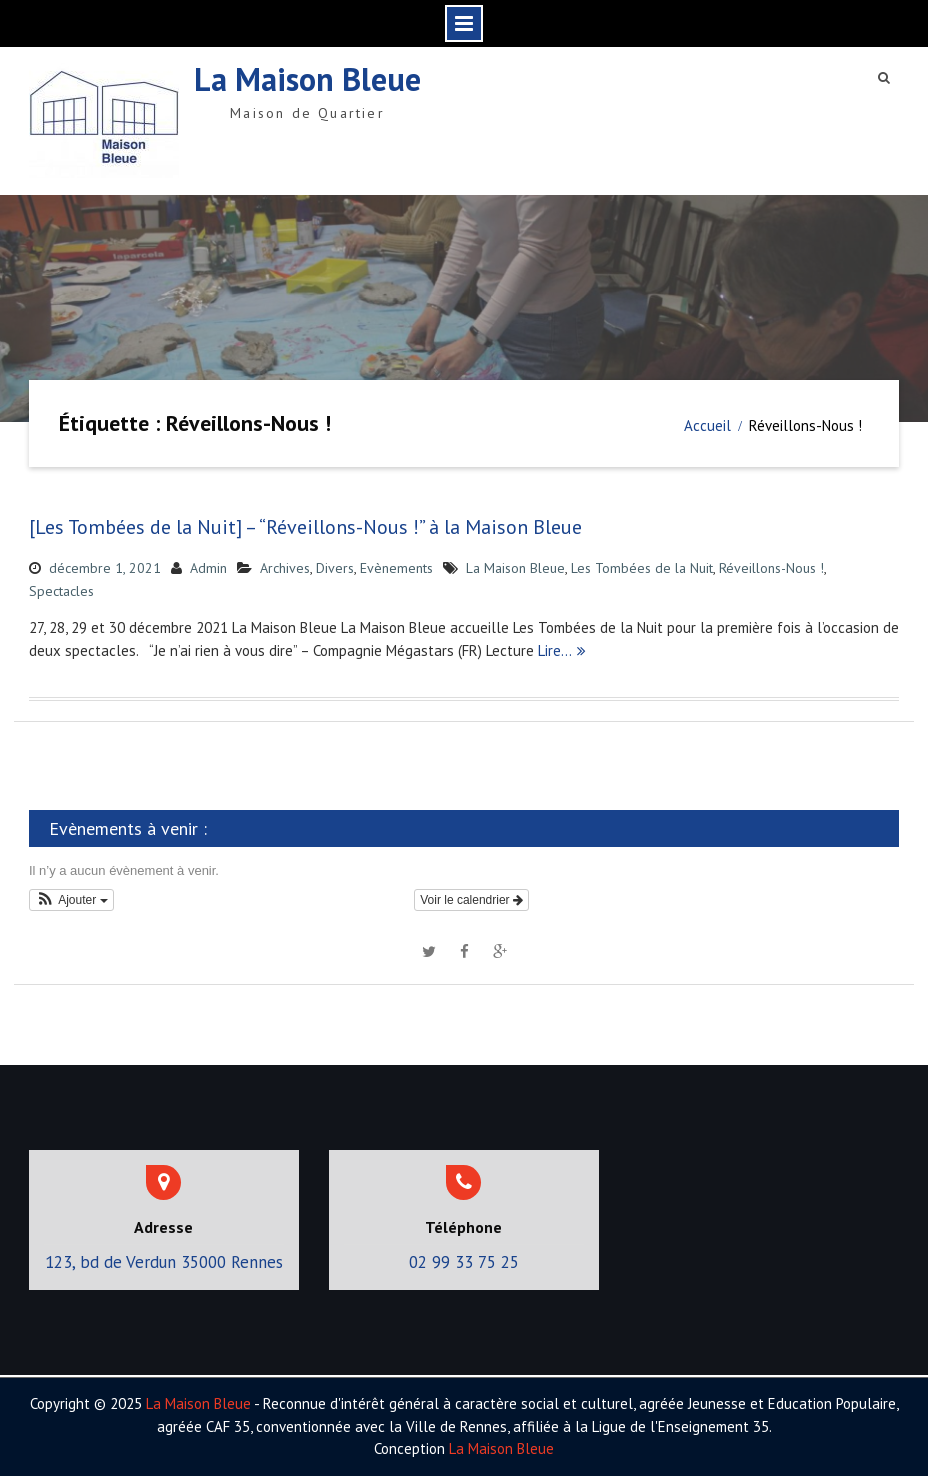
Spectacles (61, 591)
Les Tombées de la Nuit (642, 568)
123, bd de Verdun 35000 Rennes (164, 1262)
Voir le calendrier (471, 900)
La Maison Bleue (307, 79)
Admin (208, 568)
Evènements (396, 568)
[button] (71, 900)
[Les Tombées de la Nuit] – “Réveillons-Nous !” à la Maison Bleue (305, 527)
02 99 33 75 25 (464, 1262)
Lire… (555, 650)
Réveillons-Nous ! (771, 568)
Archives (285, 568)
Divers (335, 568)
